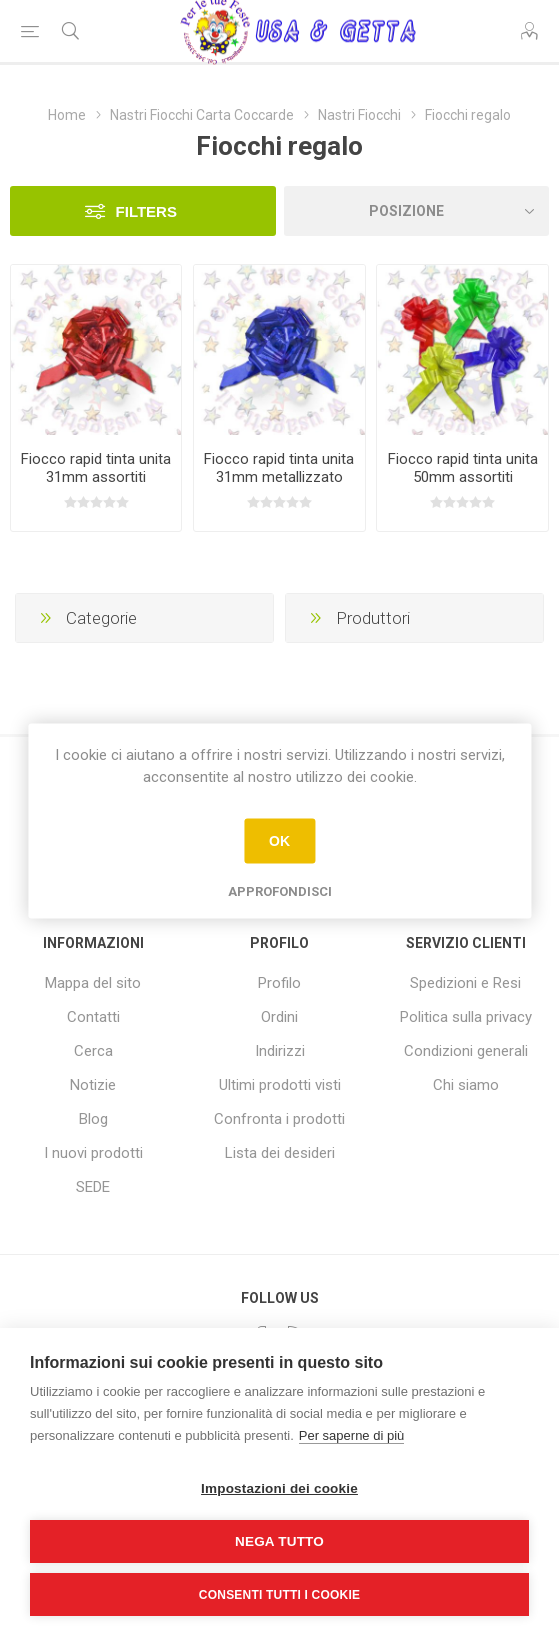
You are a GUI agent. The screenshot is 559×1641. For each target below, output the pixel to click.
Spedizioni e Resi (465, 983)
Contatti (93, 1017)
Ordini (279, 1017)
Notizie (93, 1085)
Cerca (93, 1051)
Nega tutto (279, 1541)
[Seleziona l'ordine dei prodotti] (417, 211)
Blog (93, 1119)
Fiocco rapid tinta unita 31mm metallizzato (279, 468)
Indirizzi (280, 1051)
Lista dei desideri (280, 1153)
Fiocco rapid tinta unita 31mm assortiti (96, 468)
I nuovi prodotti (93, 1153)
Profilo (279, 983)
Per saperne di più (352, 1435)
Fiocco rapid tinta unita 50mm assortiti (463, 468)
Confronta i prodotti (279, 1119)
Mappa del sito (93, 983)
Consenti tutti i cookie (279, 1595)
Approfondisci (280, 890)
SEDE (93, 1187)
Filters (146, 211)
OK (279, 841)
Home (67, 115)
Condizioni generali (466, 1051)
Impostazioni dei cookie (279, 1488)
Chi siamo (466, 1085)
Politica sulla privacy (466, 1017)
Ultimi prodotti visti (280, 1085)
